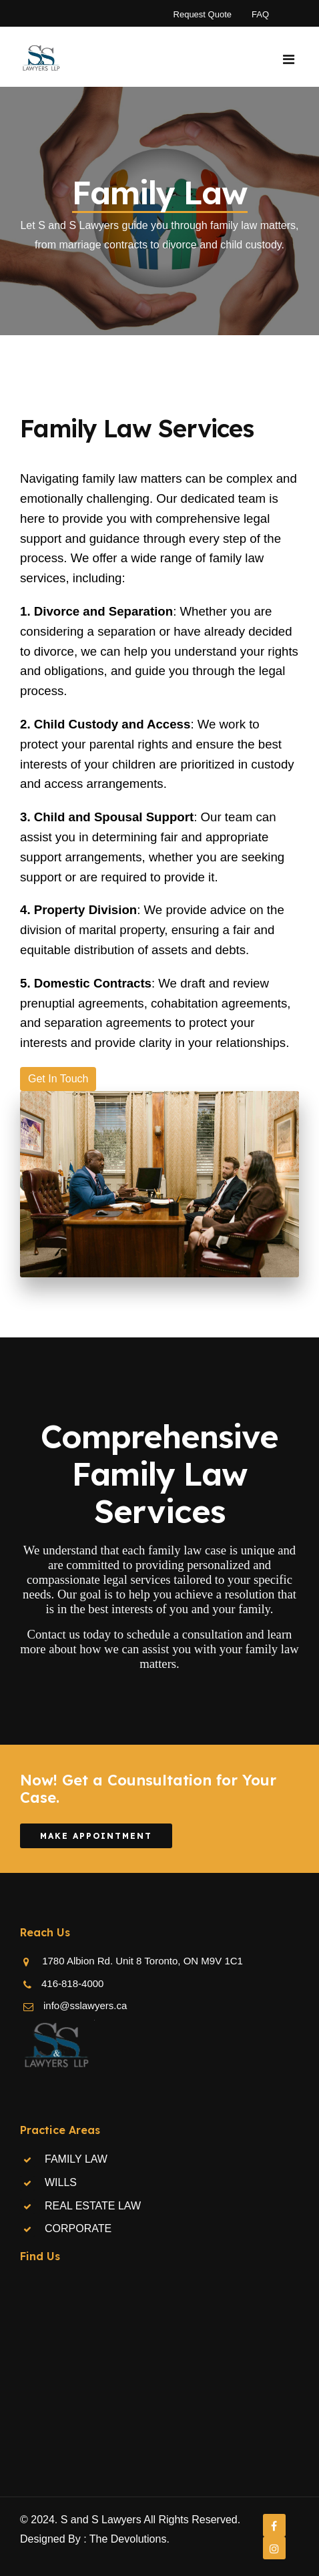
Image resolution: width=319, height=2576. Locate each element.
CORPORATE (78, 2228)
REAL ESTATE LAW (93, 2205)
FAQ (260, 14)
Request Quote (203, 14)
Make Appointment (96, 1836)
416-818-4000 (72, 1983)
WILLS (61, 2182)
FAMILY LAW (76, 2159)
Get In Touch (58, 1078)
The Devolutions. (129, 2539)
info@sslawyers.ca (85, 2005)
